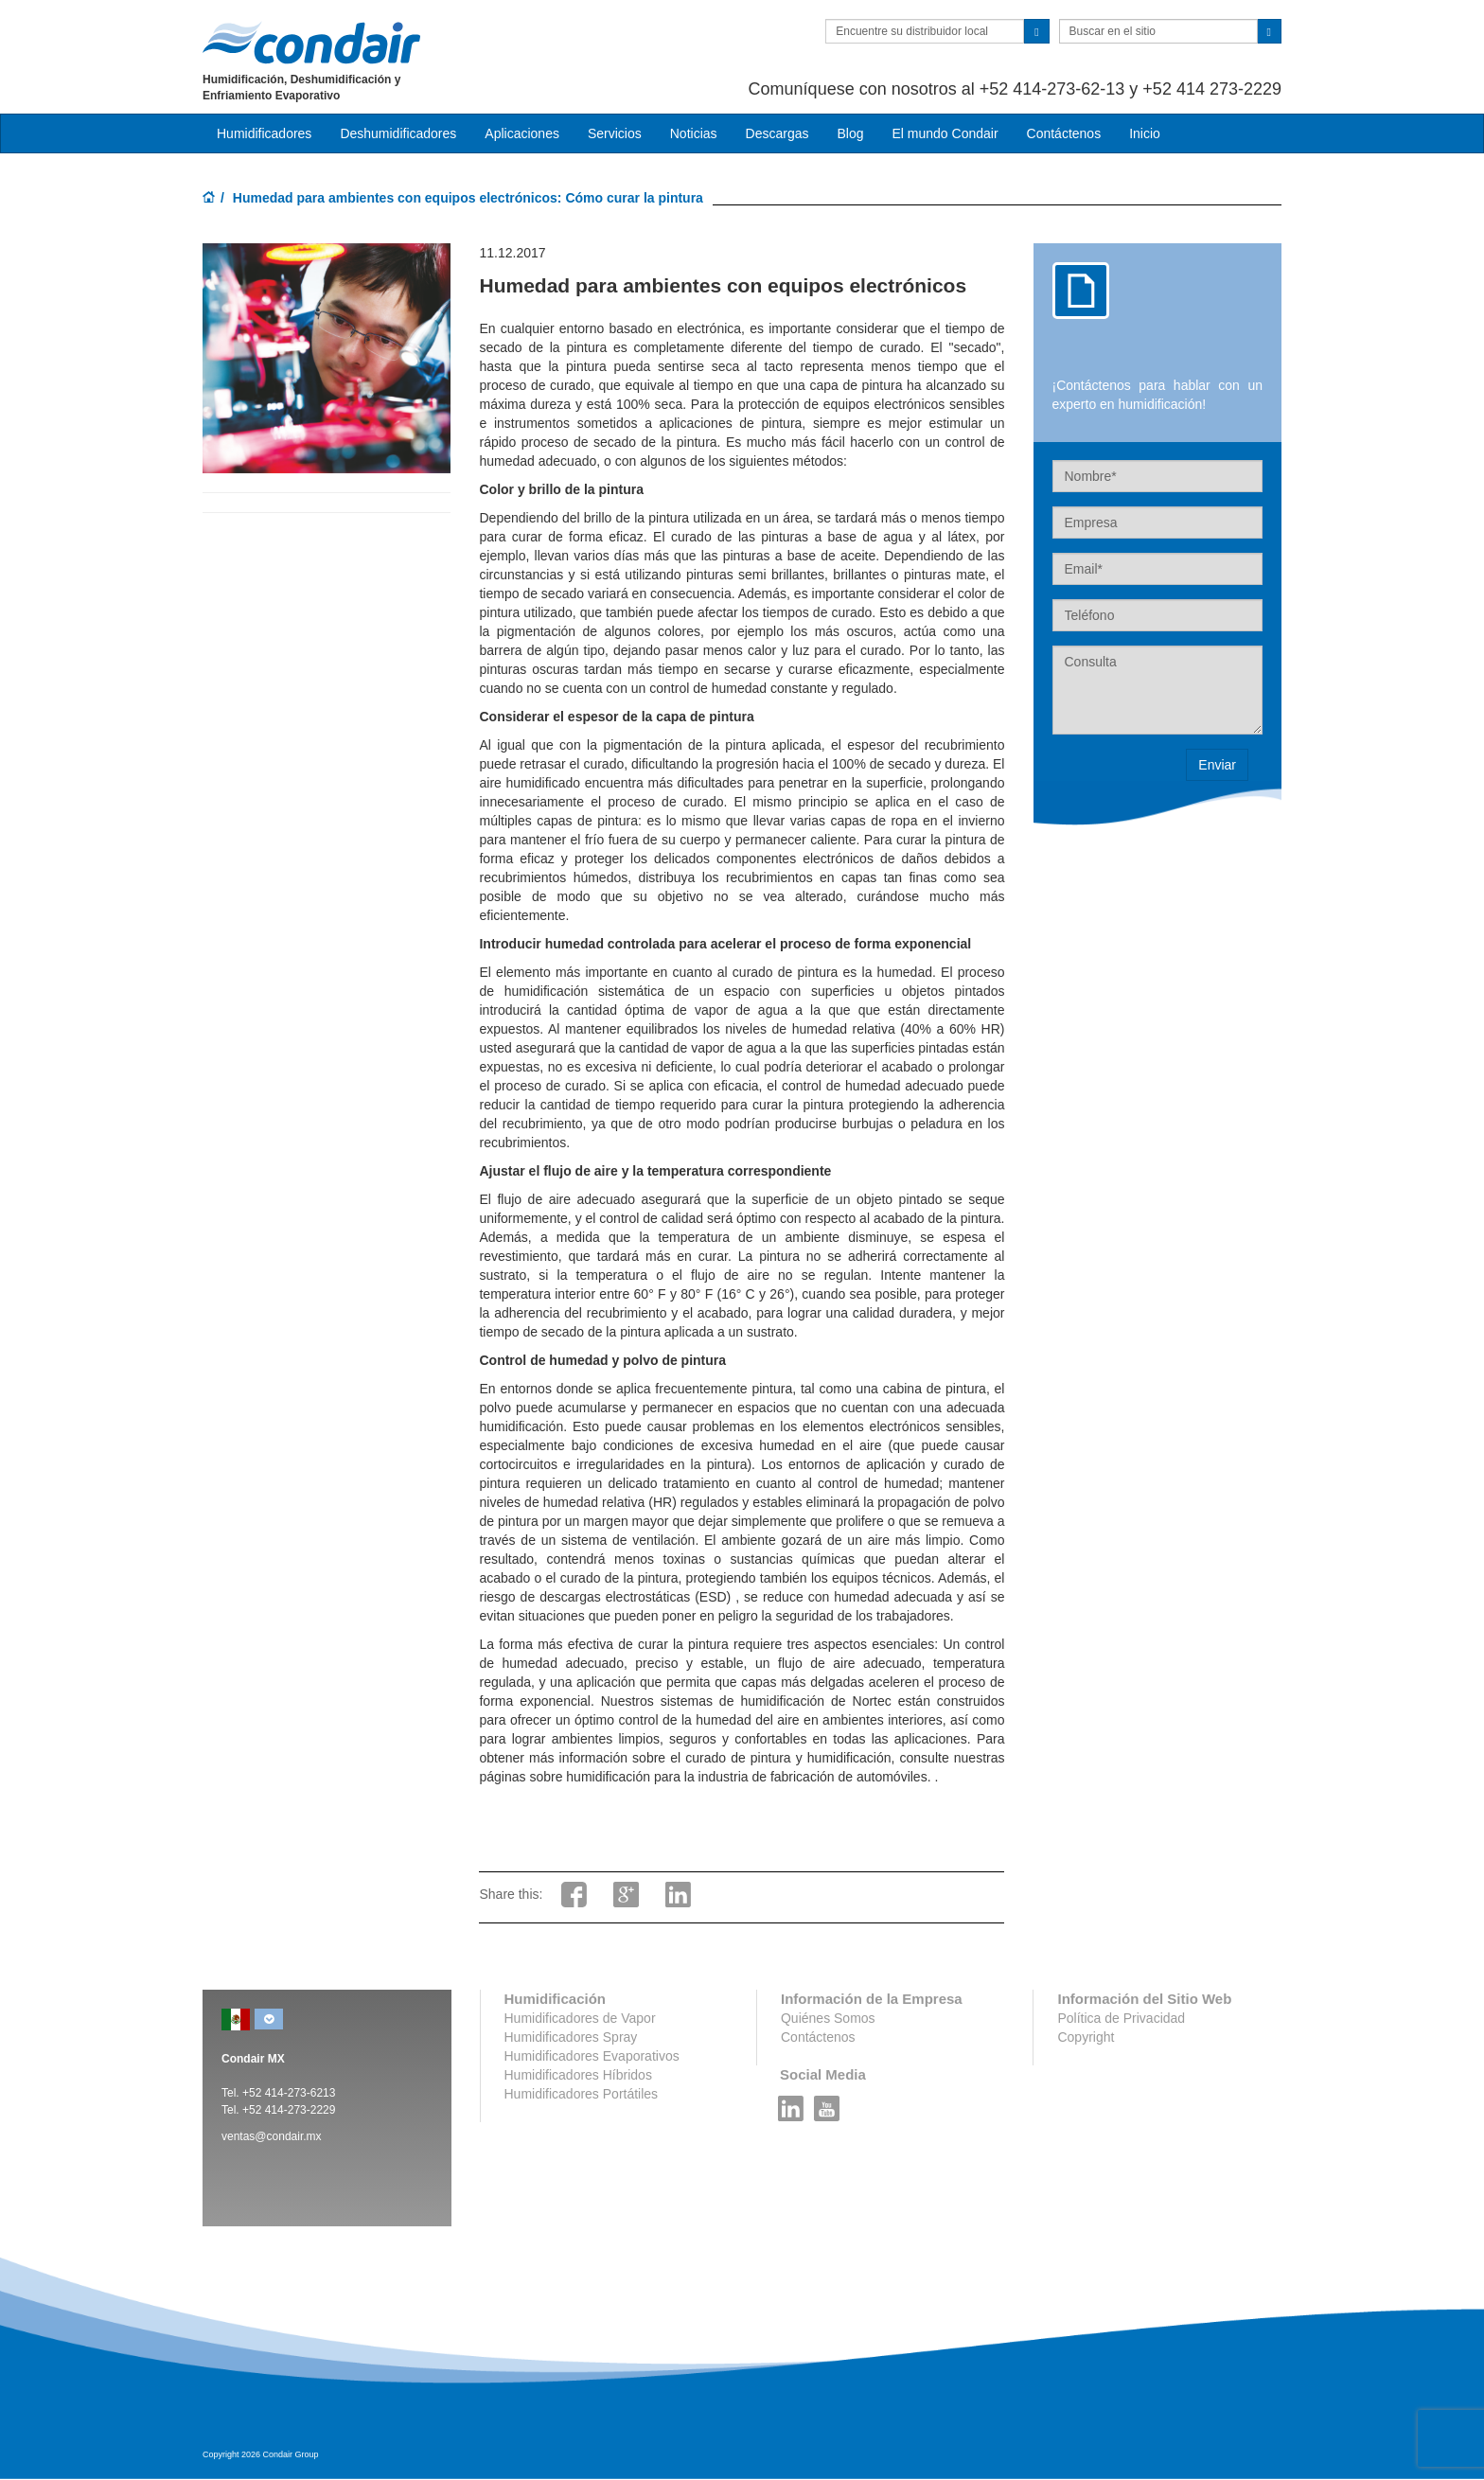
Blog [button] (850, 133)
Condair (311, 42)
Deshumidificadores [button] (398, 133)
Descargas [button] (777, 133)
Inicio (1144, 133)
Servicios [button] (615, 133)
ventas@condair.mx (271, 2136)
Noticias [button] (693, 133)
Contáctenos (1064, 133)
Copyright (1085, 2037)
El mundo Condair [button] (945, 133)
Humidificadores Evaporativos (592, 2056)
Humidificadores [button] (264, 133)
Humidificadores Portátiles (581, 2093)
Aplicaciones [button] (522, 133)
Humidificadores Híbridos (578, 2074)
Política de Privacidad (1121, 2018)
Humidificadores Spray (571, 2037)
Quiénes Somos (828, 2018)
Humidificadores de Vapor (580, 2018)
